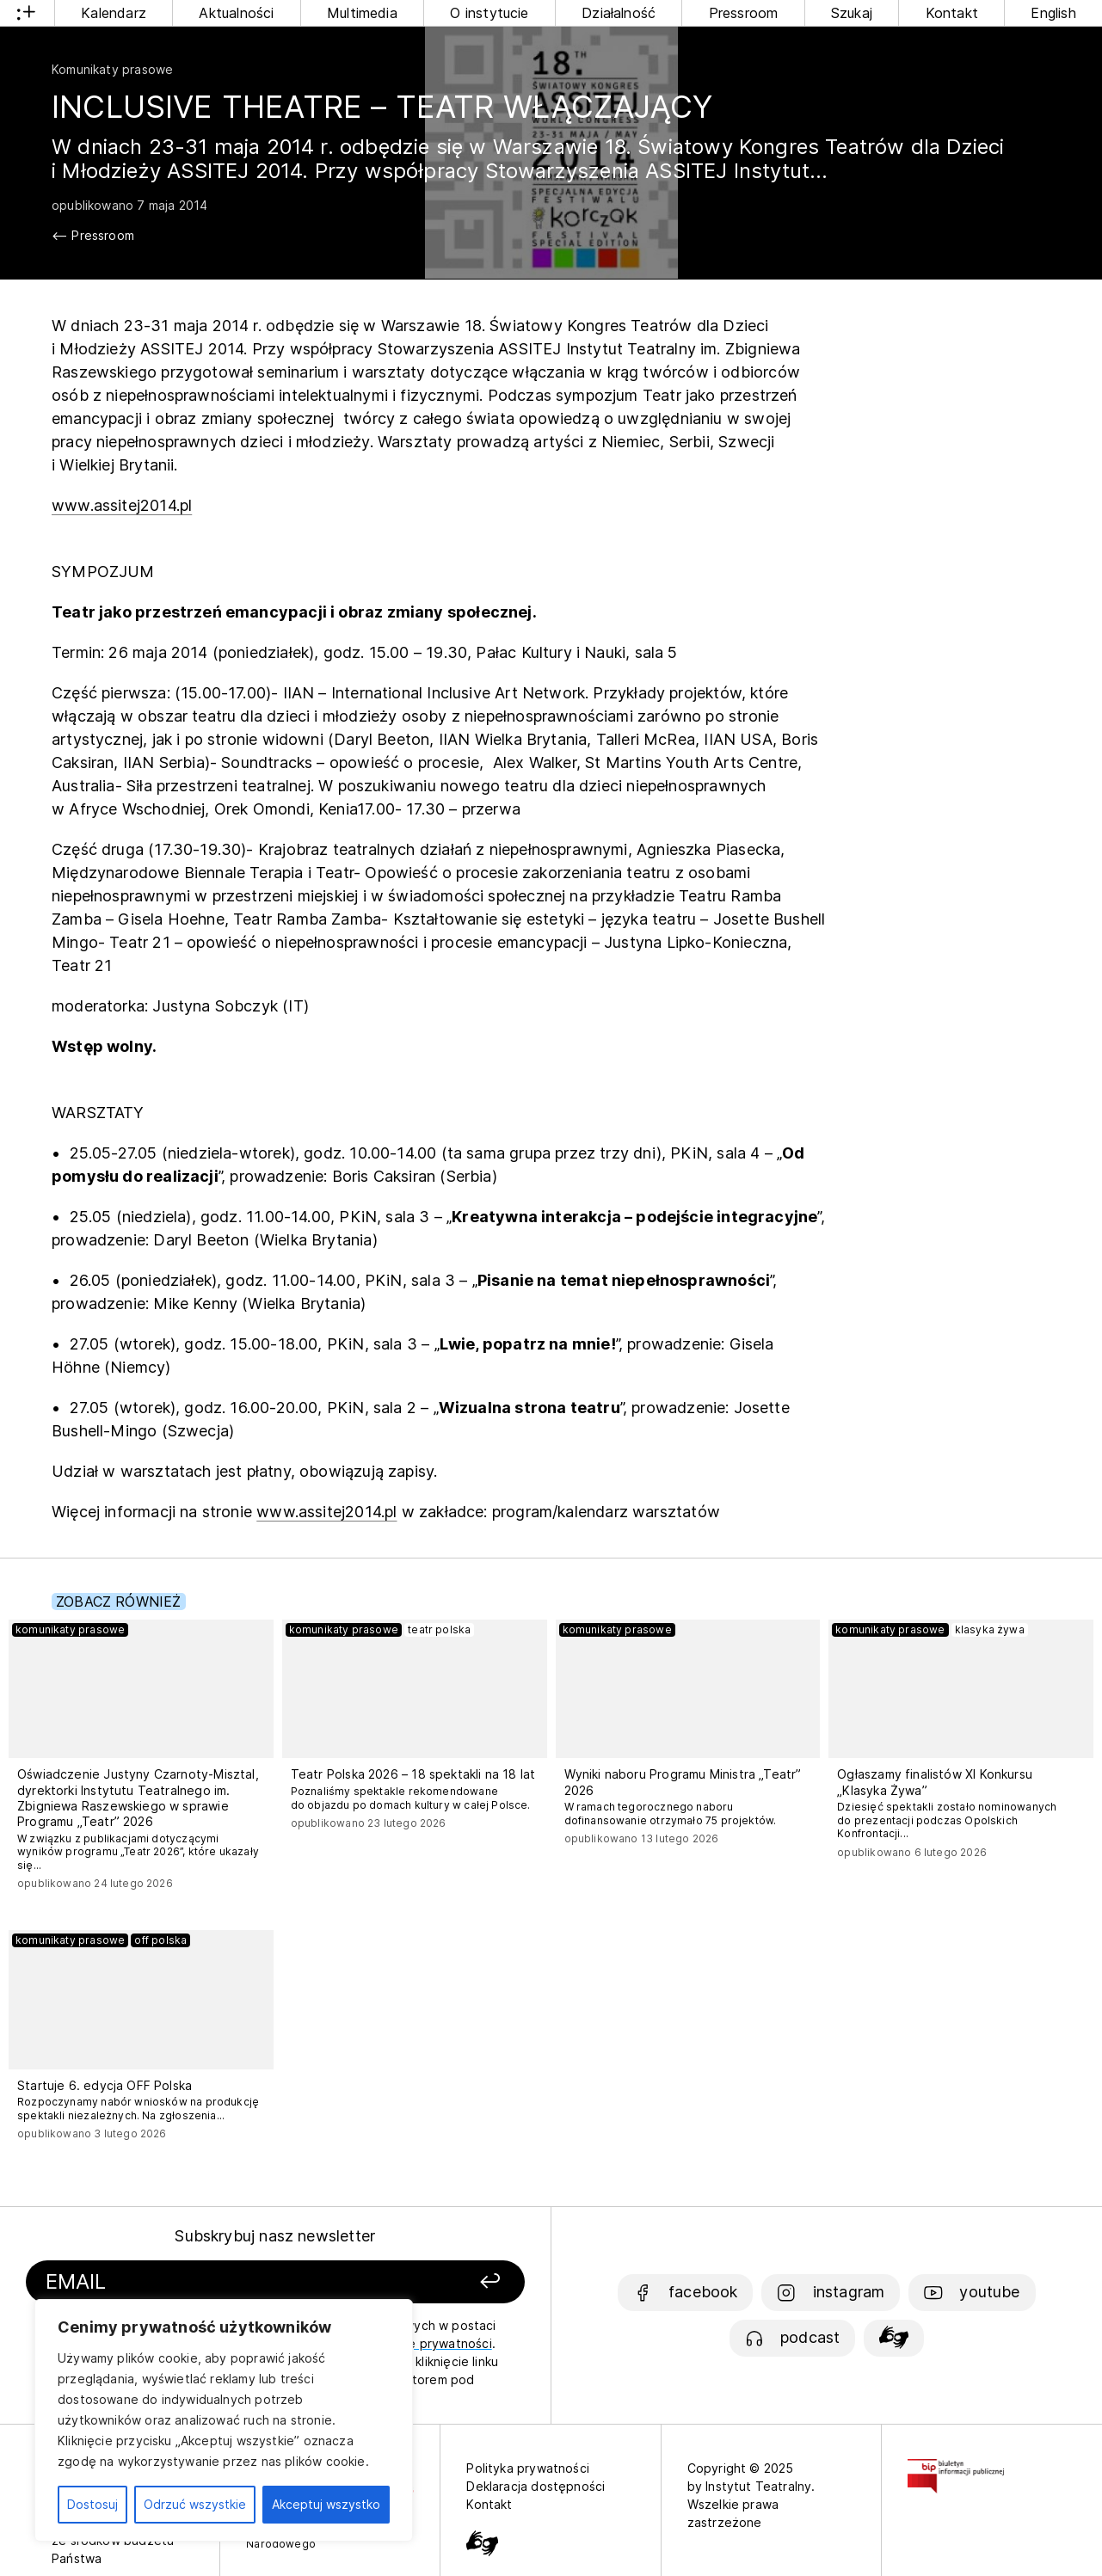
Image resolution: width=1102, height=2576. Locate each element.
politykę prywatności (430, 2343)
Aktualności (236, 13)
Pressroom (744, 13)
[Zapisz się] (431, 2282)
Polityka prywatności (527, 2468)
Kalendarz (113, 13)
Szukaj (851, 13)
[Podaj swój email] (200, 2282)
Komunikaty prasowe (112, 69)
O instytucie (489, 13)
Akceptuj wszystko (326, 2504)
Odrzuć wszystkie (195, 2504)
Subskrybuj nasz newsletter (275, 2236)
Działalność (619, 13)
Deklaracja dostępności (535, 2486)
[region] (223, 2420)
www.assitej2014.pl (122, 505)
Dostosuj (92, 2504)
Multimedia (362, 13)
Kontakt (952, 13)
